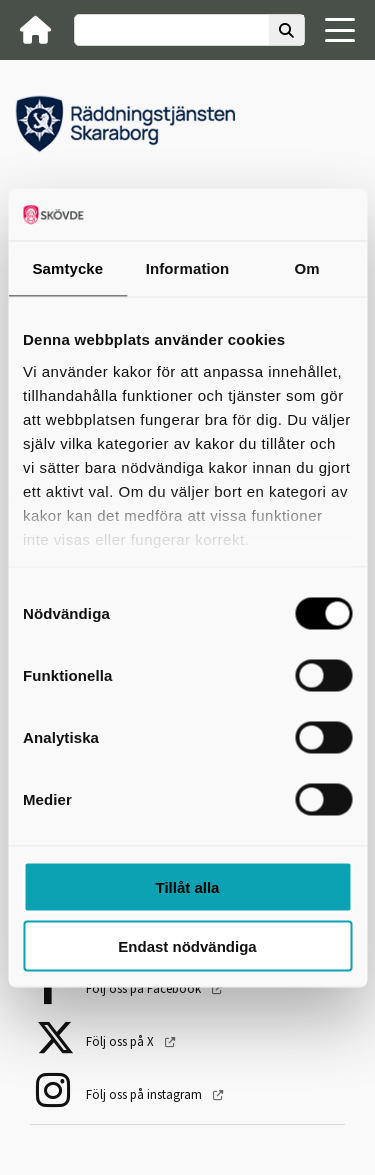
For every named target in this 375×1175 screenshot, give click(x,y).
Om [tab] (307, 268)
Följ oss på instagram (145, 1094)
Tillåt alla (188, 887)
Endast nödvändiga (187, 945)
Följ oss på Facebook (145, 988)
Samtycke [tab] (67, 268)
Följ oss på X (121, 1041)
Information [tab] (188, 268)
